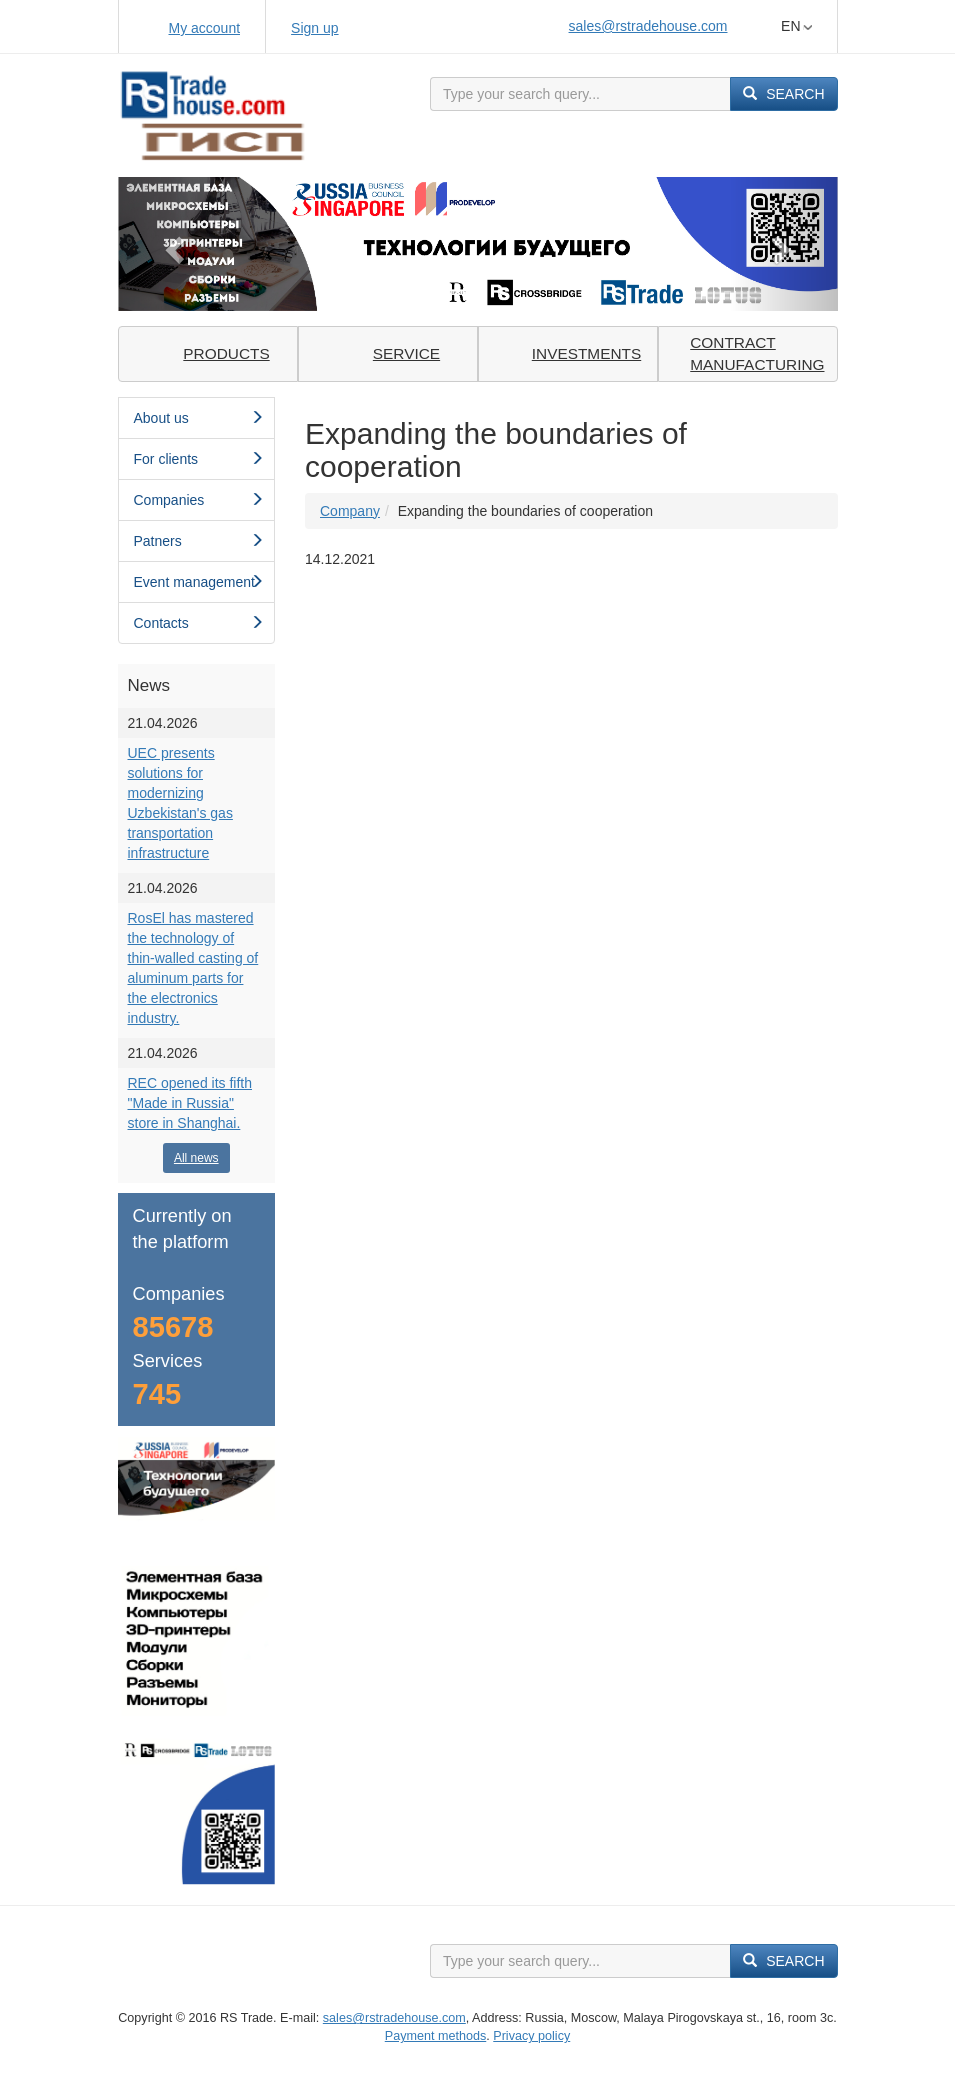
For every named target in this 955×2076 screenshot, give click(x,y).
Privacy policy (531, 2036)
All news (196, 1158)
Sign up (314, 28)
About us (199, 418)
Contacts (199, 623)
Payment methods (436, 2036)
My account (205, 28)
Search (783, 94)
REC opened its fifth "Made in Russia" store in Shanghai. (190, 1103)
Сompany (350, 511)
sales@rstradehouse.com (648, 26)
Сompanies (199, 500)
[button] (172, 243)
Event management (199, 582)
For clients (199, 459)
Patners (199, 541)
